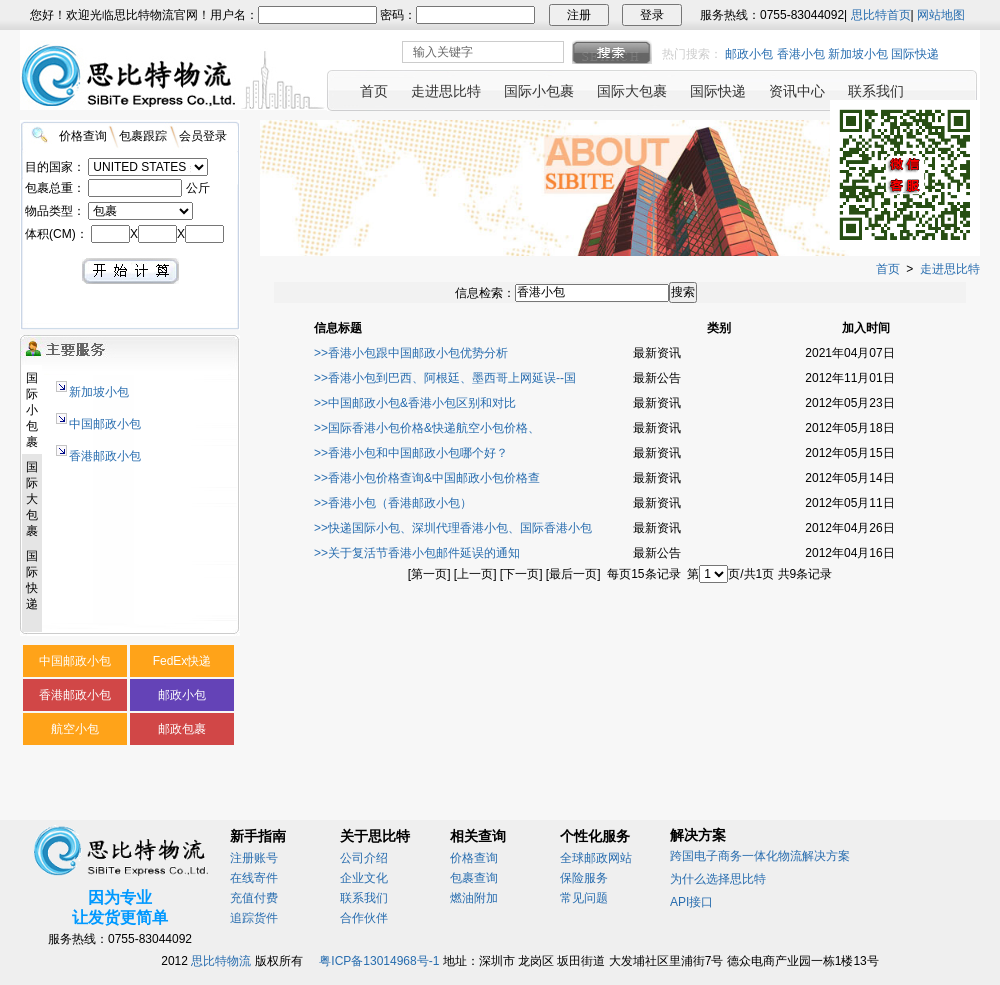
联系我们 (364, 898)
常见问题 (584, 898)
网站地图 (941, 15)
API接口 (691, 902)
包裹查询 (474, 878)
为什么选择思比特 (718, 879)
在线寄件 (254, 878)
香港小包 (801, 54)
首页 (888, 269)
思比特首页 (881, 15)
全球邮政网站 (596, 858)
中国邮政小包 (105, 424)
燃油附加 (474, 898)
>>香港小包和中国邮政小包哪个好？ (411, 453)
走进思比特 (950, 269)
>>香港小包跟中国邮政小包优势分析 (411, 353)
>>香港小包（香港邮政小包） (393, 503)
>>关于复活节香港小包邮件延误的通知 (417, 553)
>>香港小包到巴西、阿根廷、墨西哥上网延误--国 (445, 378)
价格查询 (474, 858)
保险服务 (584, 878)
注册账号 (254, 858)
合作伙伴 (364, 918)
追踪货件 (254, 918)
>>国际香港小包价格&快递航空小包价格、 (427, 428)
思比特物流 (221, 961)
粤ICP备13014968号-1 (379, 961)
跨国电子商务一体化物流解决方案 (760, 856)
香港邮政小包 (105, 456)
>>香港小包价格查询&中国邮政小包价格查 (427, 478)
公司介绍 (364, 858)
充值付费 (254, 898)
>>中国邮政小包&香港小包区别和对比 (415, 403)
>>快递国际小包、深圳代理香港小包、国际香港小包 (453, 528)
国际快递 (915, 54)
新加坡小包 (858, 54)
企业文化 (364, 878)
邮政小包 (749, 54)
